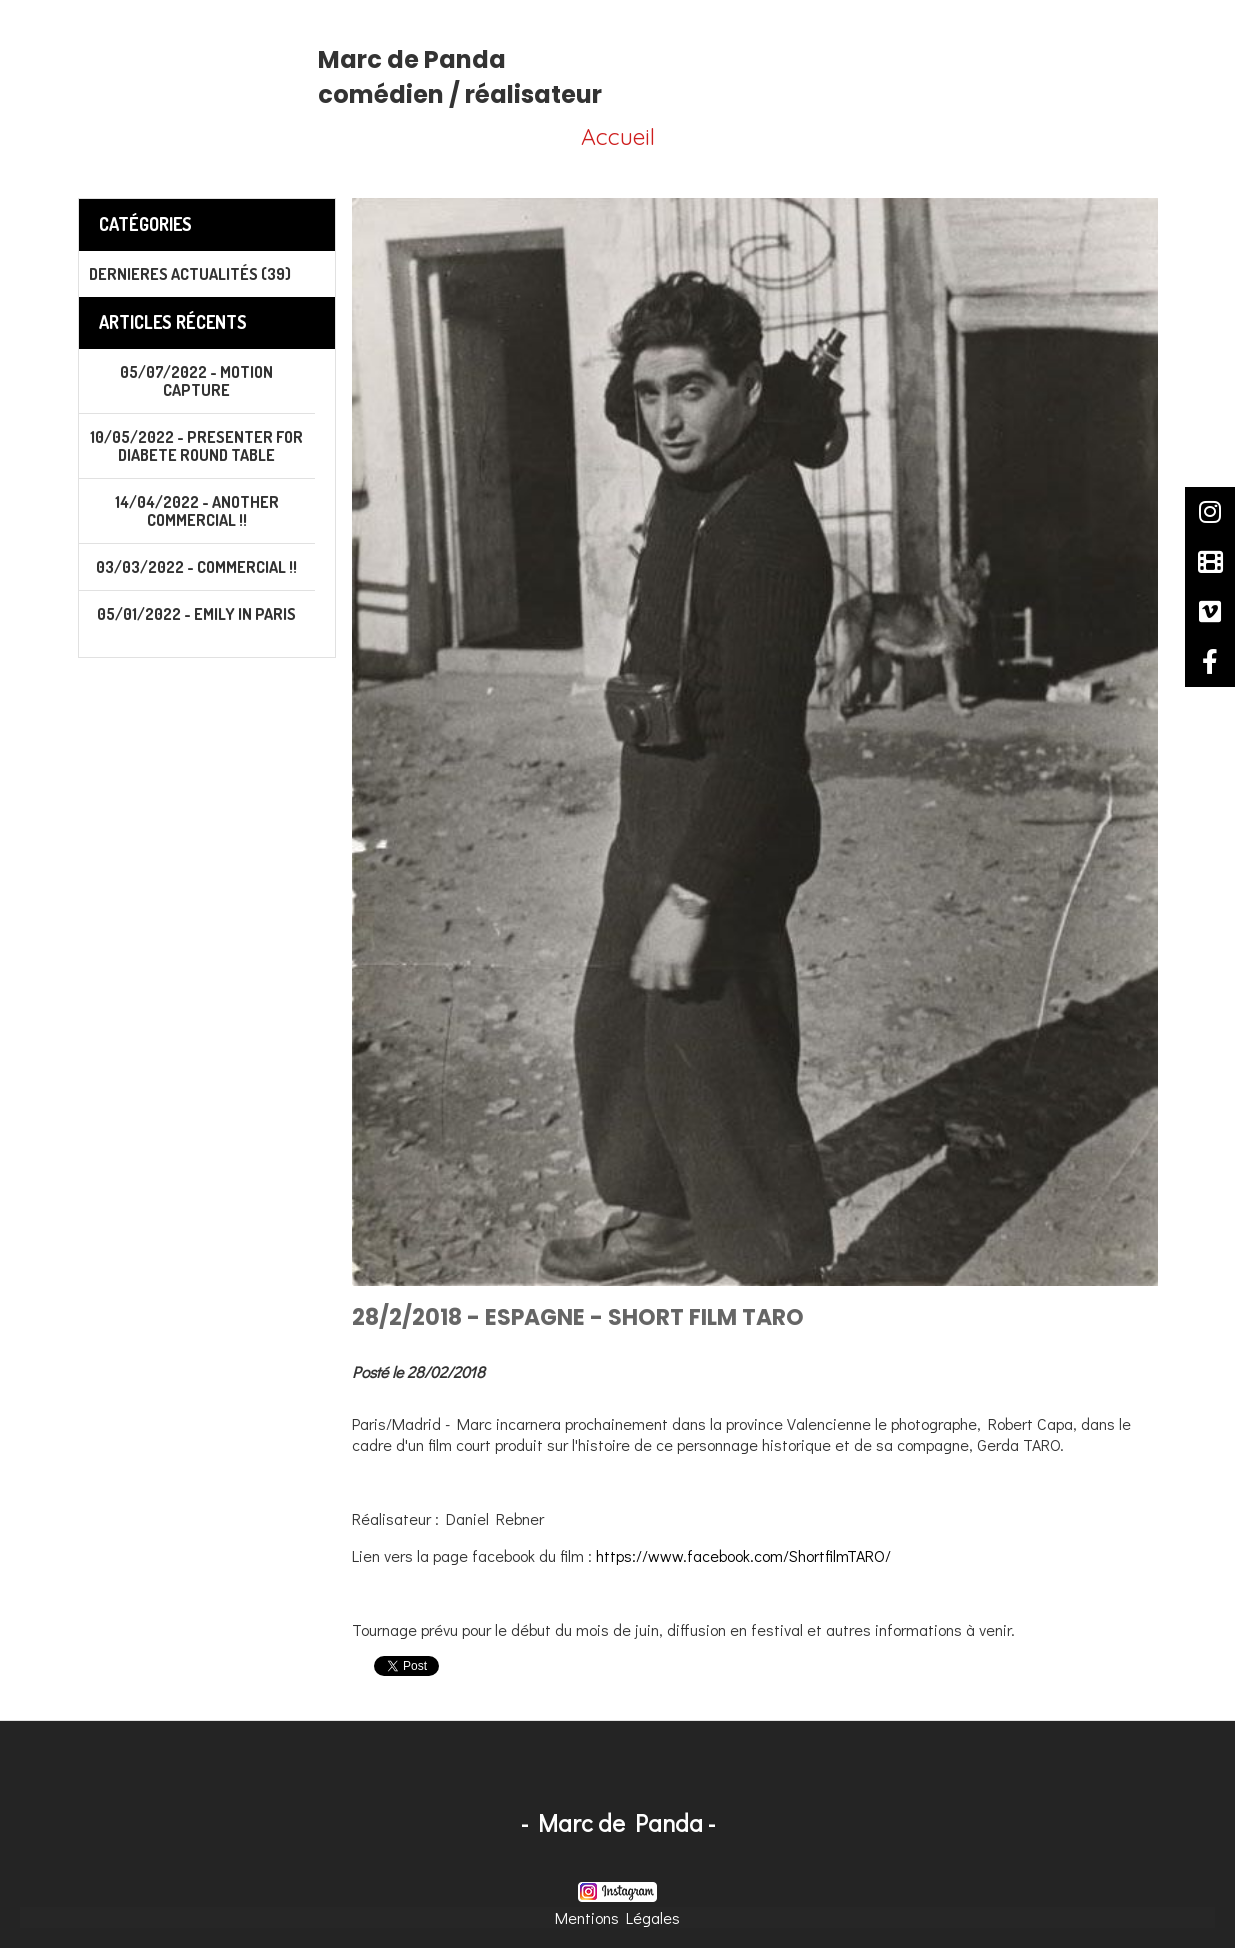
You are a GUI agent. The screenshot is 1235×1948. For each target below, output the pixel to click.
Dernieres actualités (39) (190, 274)
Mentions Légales (617, 1917)
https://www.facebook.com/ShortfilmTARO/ (743, 1555)
